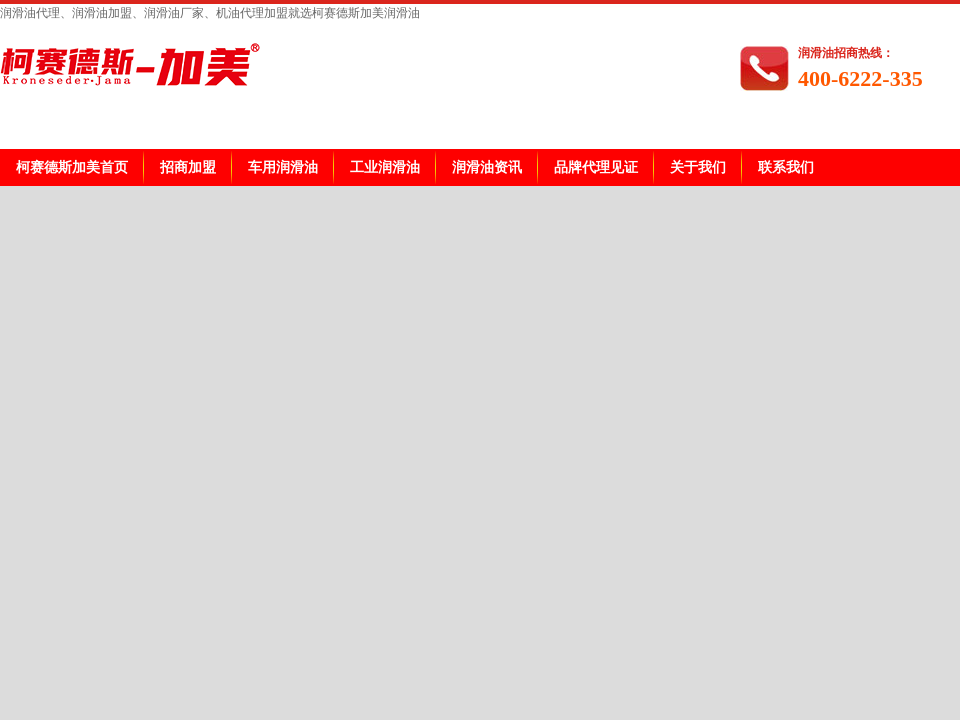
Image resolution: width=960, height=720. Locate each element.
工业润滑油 (385, 167)
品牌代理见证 (596, 167)
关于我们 (698, 167)
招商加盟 (188, 167)
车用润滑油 (283, 167)
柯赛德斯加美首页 (72, 167)
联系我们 (786, 167)
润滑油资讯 (487, 167)
